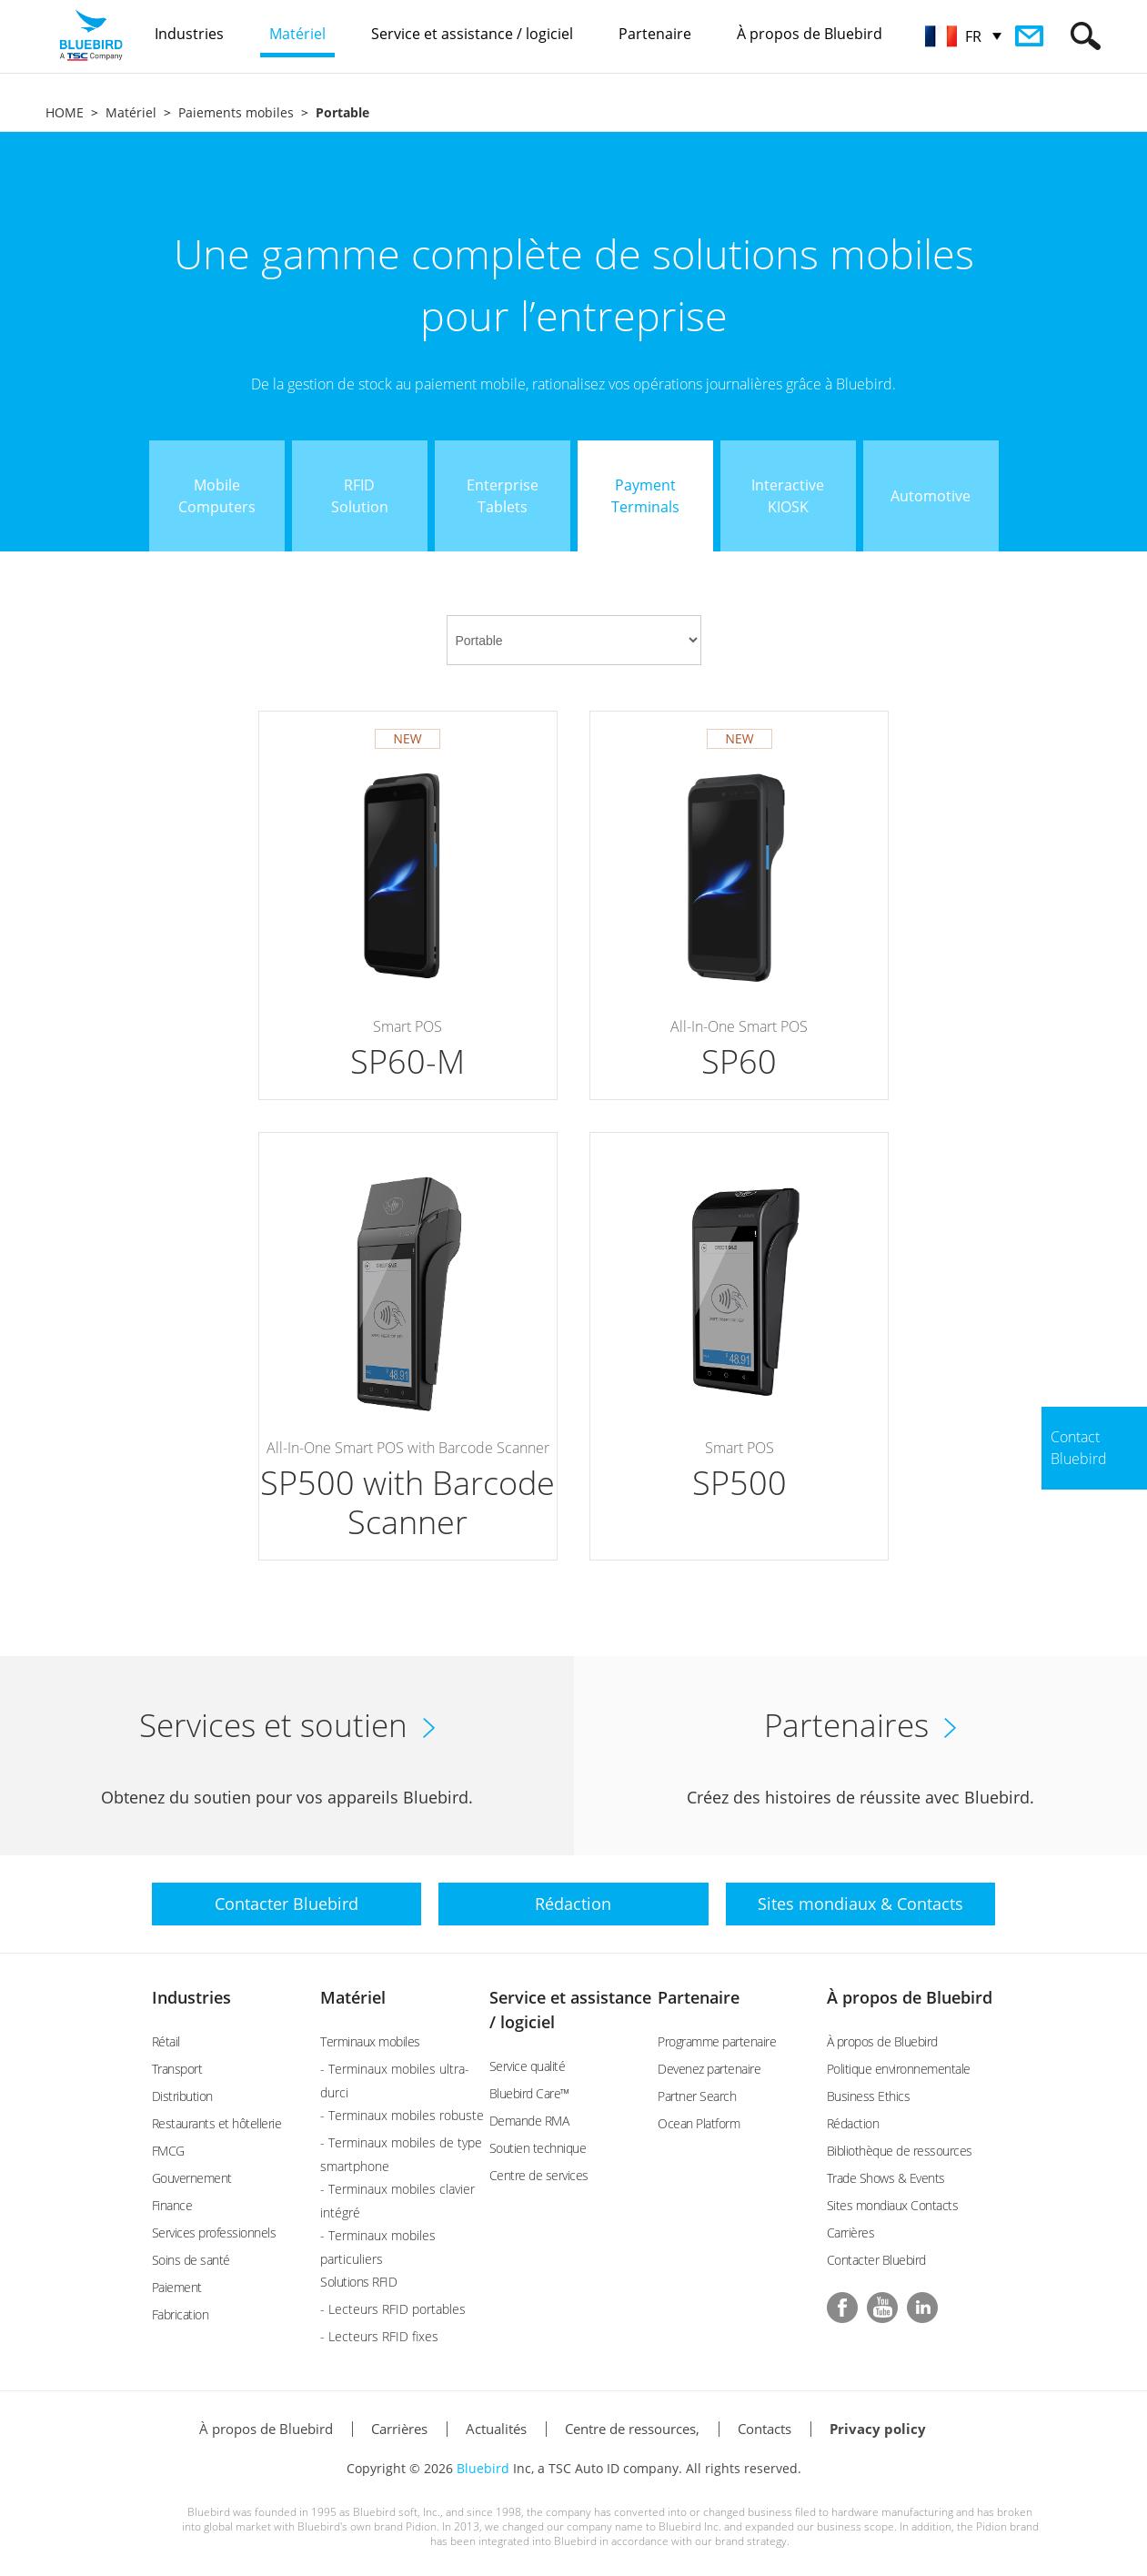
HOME (64, 112)
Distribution (182, 2096)
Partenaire (699, 1997)
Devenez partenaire (709, 2068)
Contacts (764, 2428)
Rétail (166, 2041)
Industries (191, 1997)
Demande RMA (529, 2120)
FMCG (168, 2150)
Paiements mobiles (236, 112)
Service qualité (527, 2066)
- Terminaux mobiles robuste (402, 2115)
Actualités (496, 2428)
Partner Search (697, 2096)
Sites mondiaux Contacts (893, 2205)
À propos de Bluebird (909, 1997)
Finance (172, 2205)
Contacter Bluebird (876, 2259)
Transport (177, 2068)
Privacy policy (878, 2428)
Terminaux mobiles (370, 2041)
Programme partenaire (717, 2041)
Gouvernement (192, 2178)
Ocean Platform (699, 2123)
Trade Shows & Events (886, 2178)
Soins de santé (191, 2259)
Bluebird (483, 2468)
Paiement (177, 2287)
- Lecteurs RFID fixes (379, 2336)
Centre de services (539, 2175)
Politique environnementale (899, 2068)
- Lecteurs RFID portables (393, 2309)
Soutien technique (538, 2148)
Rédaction (853, 2123)
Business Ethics (869, 2096)
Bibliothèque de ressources (899, 2150)
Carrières (851, 2232)
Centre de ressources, (632, 2428)
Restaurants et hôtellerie (217, 2123)
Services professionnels (214, 2232)
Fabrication (180, 2314)
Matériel (131, 112)
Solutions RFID (358, 2281)
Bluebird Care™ (529, 2093)
